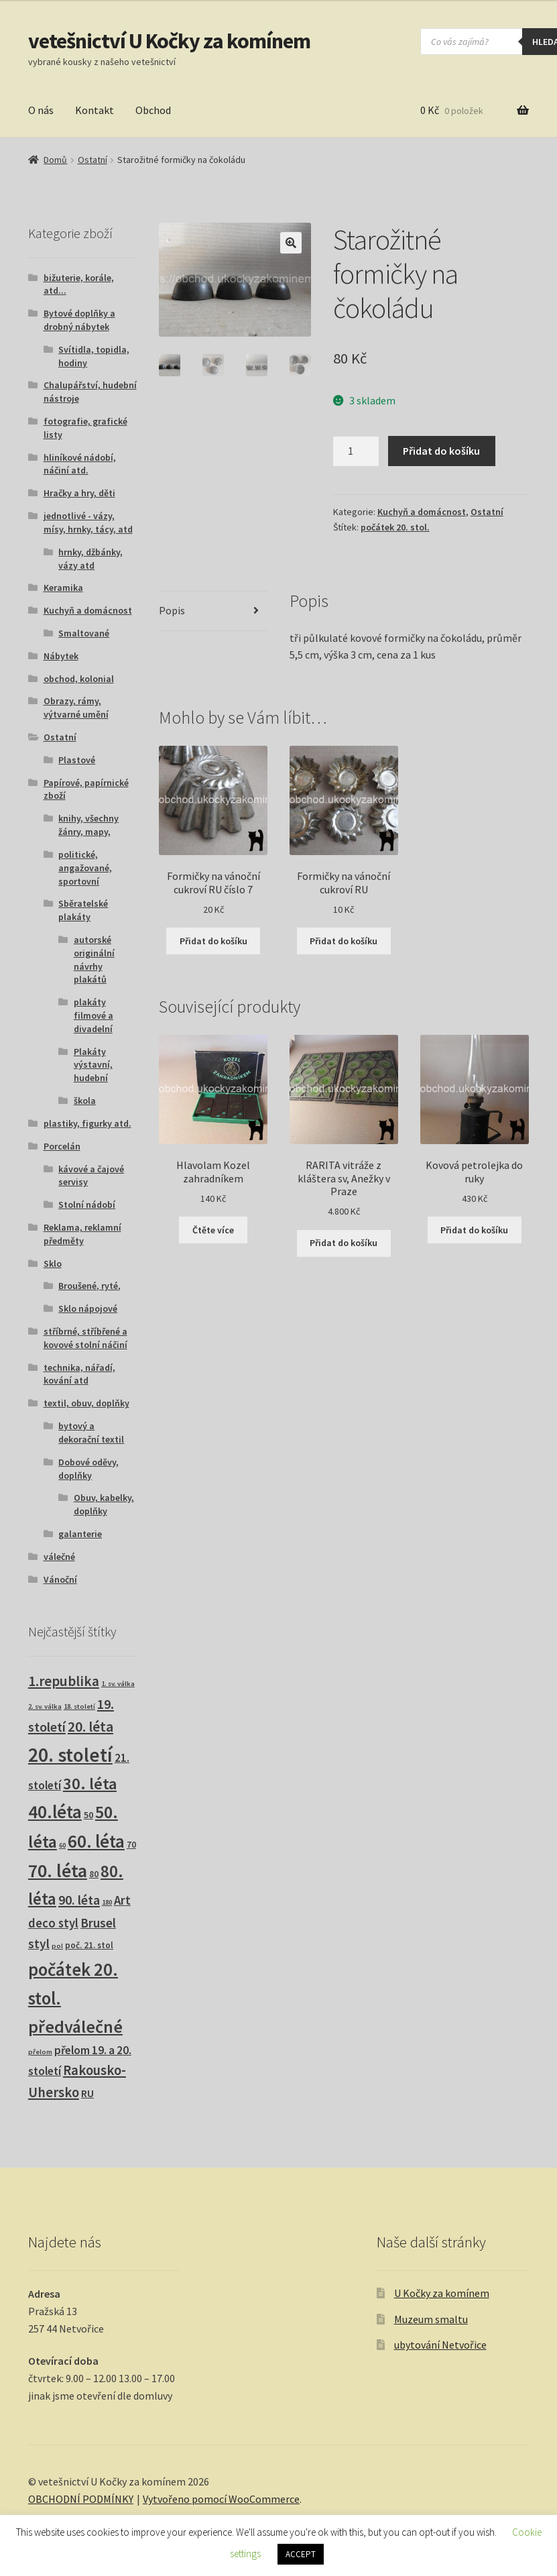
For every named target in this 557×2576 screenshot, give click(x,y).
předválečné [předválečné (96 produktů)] (75, 2026)
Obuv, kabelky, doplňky (104, 1504)
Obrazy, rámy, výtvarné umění (76, 707)
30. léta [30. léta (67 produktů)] (90, 1783)
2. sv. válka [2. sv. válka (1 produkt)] (45, 1706)
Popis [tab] (172, 610)
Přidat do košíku (441, 450)
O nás (41, 110)
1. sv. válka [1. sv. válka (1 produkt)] (118, 1683)
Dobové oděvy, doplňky (88, 1468)
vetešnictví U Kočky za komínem (169, 40)
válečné (59, 1557)
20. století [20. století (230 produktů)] (70, 1754)
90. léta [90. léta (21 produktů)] (79, 1899)
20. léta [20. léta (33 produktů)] (90, 1727)
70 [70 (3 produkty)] (131, 1844)
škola (85, 1101)
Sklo (53, 1263)
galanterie (80, 1534)
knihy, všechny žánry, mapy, (88, 825)
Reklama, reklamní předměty (82, 1234)
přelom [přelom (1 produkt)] (40, 2052)
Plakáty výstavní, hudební (93, 1065)
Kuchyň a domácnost (421, 512)
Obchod (153, 110)
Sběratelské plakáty (83, 910)
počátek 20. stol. (395, 527)
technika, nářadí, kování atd (79, 1374)
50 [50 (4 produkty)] (88, 1815)
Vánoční (60, 1579)
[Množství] (356, 451)
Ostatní (92, 160)
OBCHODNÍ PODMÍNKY (80, 2499)
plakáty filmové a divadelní (93, 1015)
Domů (55, 160)
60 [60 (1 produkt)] (62, 1845)
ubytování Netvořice (440, 2344)
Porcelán (62, 1146)
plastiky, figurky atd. (87, 1123)
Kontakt (94, 110)
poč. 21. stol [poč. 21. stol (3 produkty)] (89, 1945)
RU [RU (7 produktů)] (87, 2093)
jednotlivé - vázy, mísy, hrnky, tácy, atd (88, 522)
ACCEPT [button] (301, 2554)
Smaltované (83, 633)
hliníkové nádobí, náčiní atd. (80, 464)
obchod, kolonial (79, 679)
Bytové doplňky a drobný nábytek (79, 320)
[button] (291, 243)
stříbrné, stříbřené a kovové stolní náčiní (85, 1338)
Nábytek (61, 656)
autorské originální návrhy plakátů (94, 959)
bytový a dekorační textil (91, 1432)
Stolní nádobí (86, 1204)
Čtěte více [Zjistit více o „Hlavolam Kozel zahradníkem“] (213, 1230)
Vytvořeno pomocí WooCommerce (221, 2499)
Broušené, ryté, (89, 1286)
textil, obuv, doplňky (86, 1403)
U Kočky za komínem (441, 2293)
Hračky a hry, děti (79, 493)
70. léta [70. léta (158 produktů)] (57, 1871)
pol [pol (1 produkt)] (57, 1946)
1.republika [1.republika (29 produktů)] (63, 1681)
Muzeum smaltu (431, 2319)
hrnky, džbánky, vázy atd (90, 558)
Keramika (63, 587)
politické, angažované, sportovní (85, 867)
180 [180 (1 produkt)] (107, 1902)
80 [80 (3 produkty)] (94, 1874)
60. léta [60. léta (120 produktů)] (96, 1841)
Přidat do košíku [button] (213, 941)
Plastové (76, 760)
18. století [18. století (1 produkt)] (79, 1706)
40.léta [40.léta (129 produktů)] (55, 1811)
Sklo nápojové (87, 1308)
